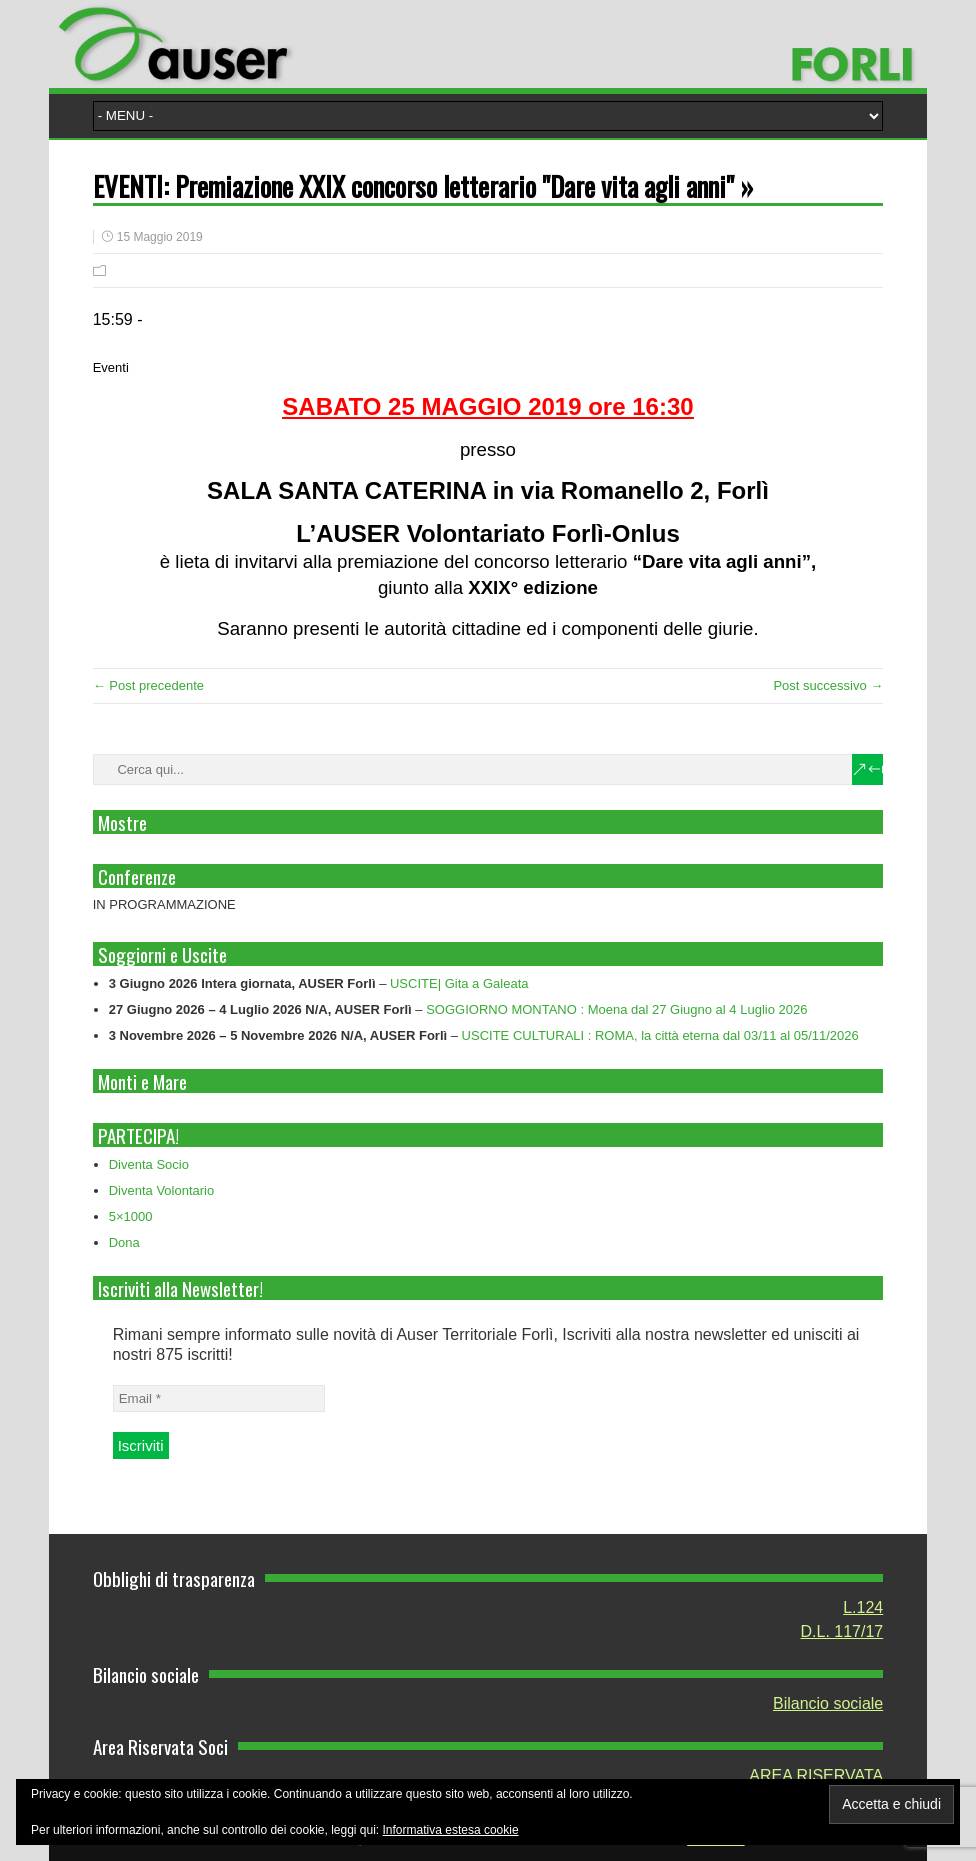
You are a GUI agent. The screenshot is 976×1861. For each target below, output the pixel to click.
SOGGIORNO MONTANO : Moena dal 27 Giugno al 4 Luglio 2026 (616, 1009)
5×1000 (131, 1216)
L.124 (863, 1607)
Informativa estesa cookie (451, 1830)
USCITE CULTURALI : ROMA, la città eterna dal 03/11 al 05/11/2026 (660, 1035)
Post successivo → (828, 685)
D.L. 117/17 (842, 1631)
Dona (124, 1242)
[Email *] (219, 1398)
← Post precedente (148, 685)
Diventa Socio (149, 1164)
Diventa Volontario (162, 1190)
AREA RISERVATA (816, 1775)
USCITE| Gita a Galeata (459, 983)
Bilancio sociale (828, 1703)
